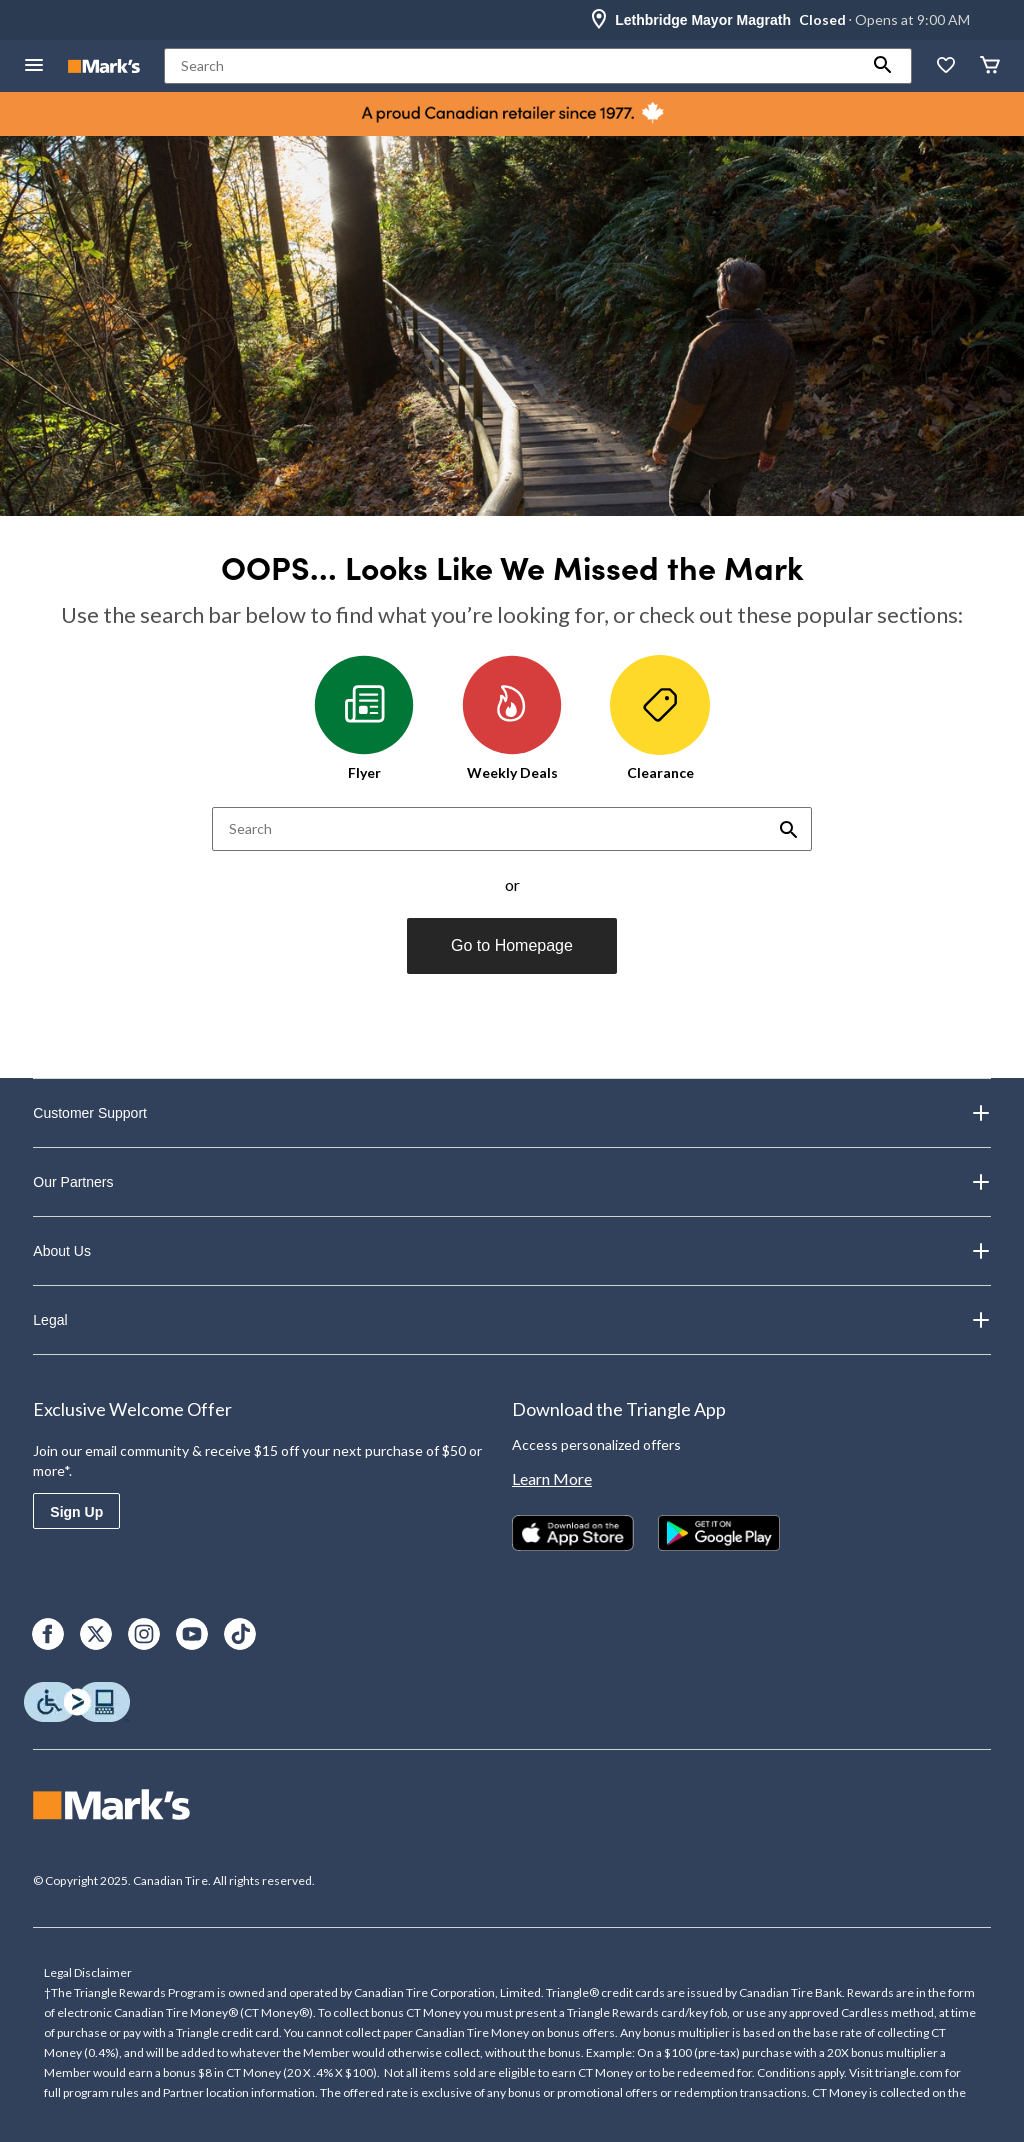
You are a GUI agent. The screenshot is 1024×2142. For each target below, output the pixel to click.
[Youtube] (192, 1634)
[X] (96, 1634)
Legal (511, 1320)
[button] (883, 66)
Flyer (364, 718)
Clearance (660, 718)
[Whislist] (946, 66)
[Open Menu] (34, 66)
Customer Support (511, 1113)
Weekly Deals (512, 718)
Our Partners (511, 1182)
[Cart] (990, 66)
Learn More (552, 1478)
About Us (511, 1251)
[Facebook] (48, 1634)
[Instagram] (144, 1634)
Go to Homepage (512, 945)
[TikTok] (240, 1634)
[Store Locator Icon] (599, 20)
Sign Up (76, 1512)
